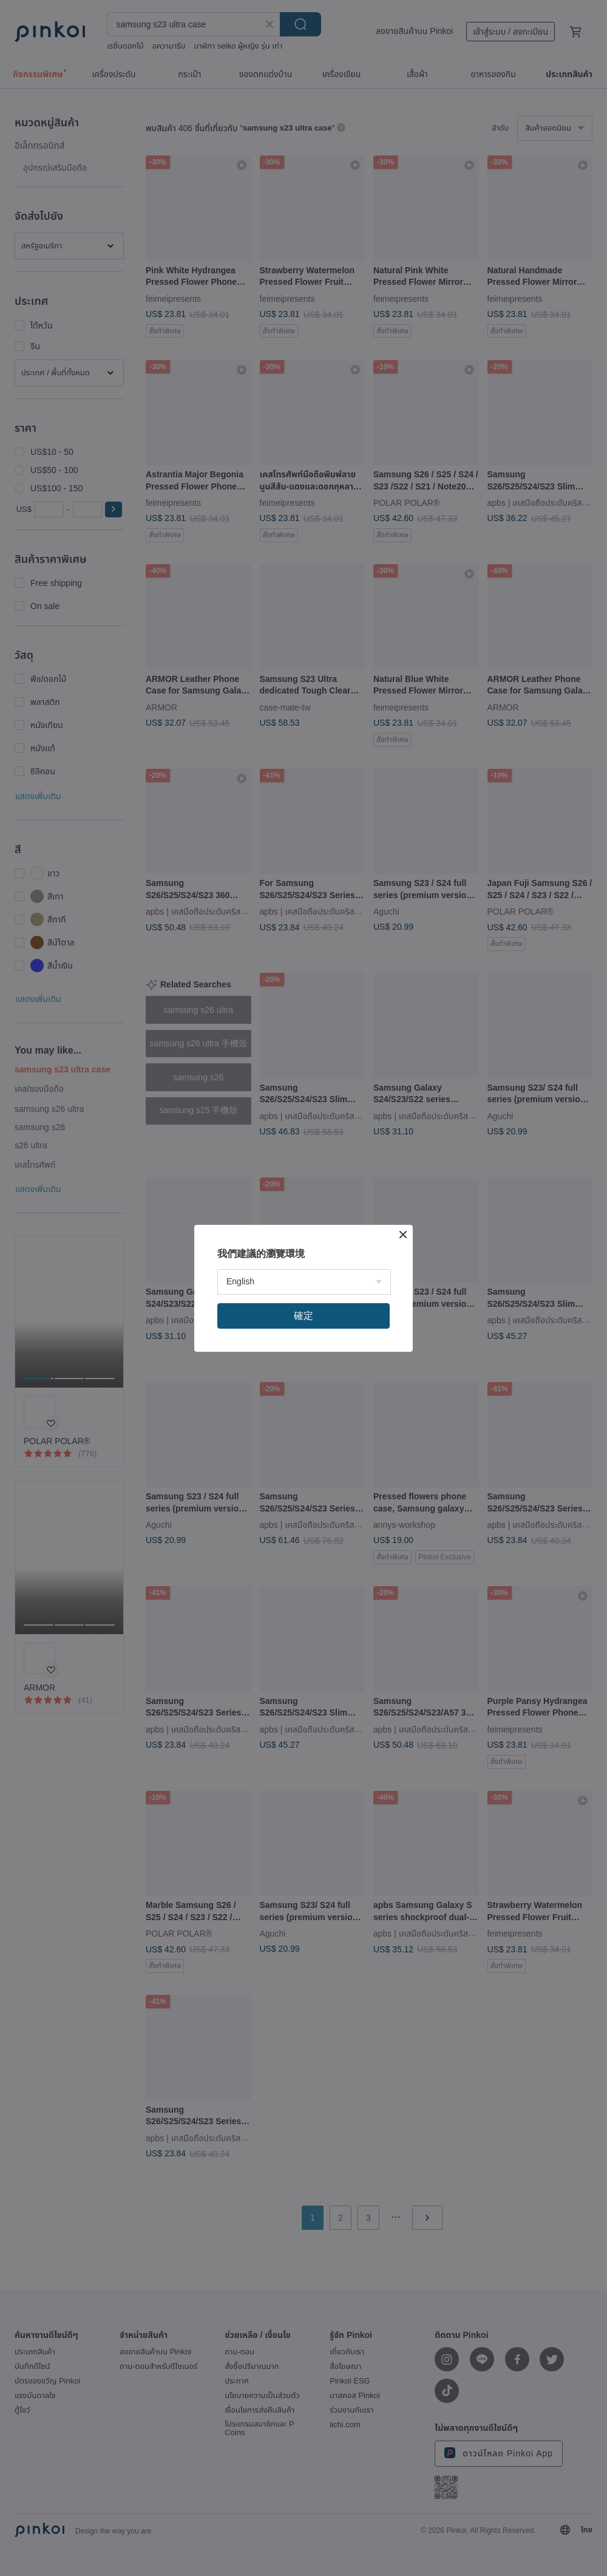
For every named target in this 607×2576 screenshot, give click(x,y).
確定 (303, 1315)
